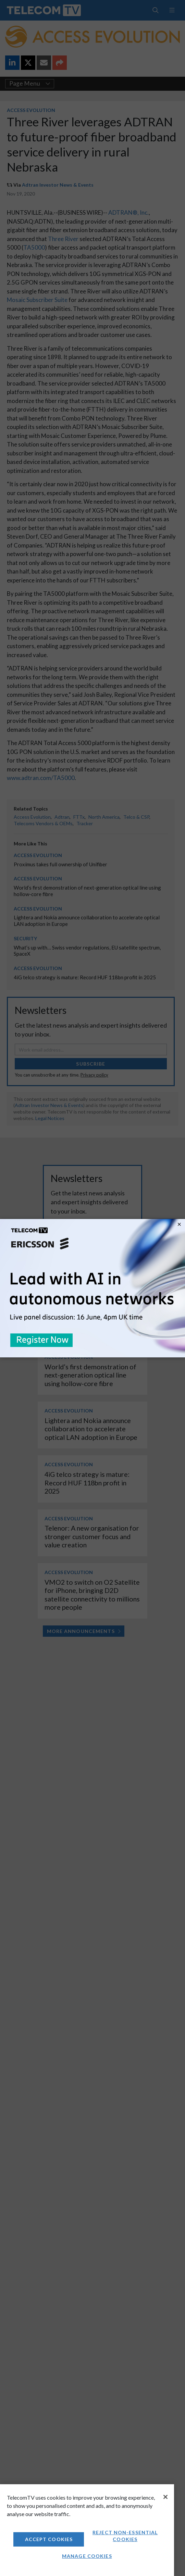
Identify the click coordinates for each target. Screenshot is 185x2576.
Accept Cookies (49, 2539)
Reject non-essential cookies (125, 2535)
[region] (87, 2530)
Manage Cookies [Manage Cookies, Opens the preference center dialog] (87, 2556)
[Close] (165, 2496)
